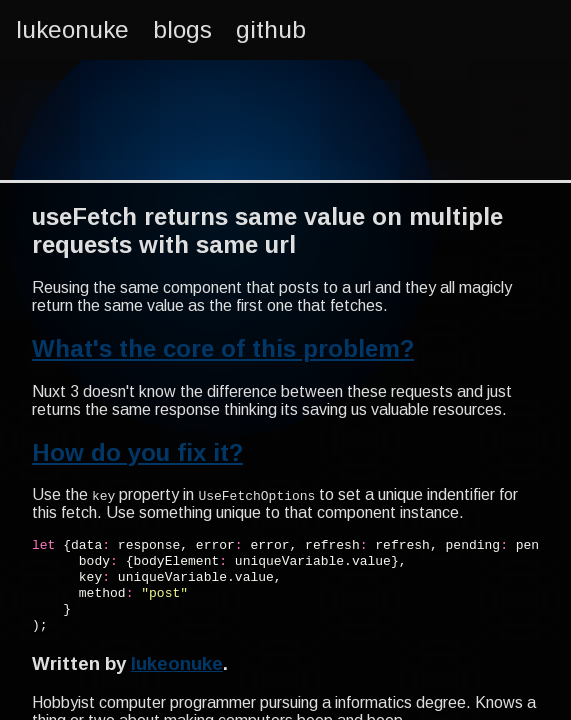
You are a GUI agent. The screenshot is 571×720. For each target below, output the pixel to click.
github (271, 29)
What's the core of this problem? (223, 348)
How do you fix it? (137, 452)
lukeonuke (72, 29)
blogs (182, 29)
